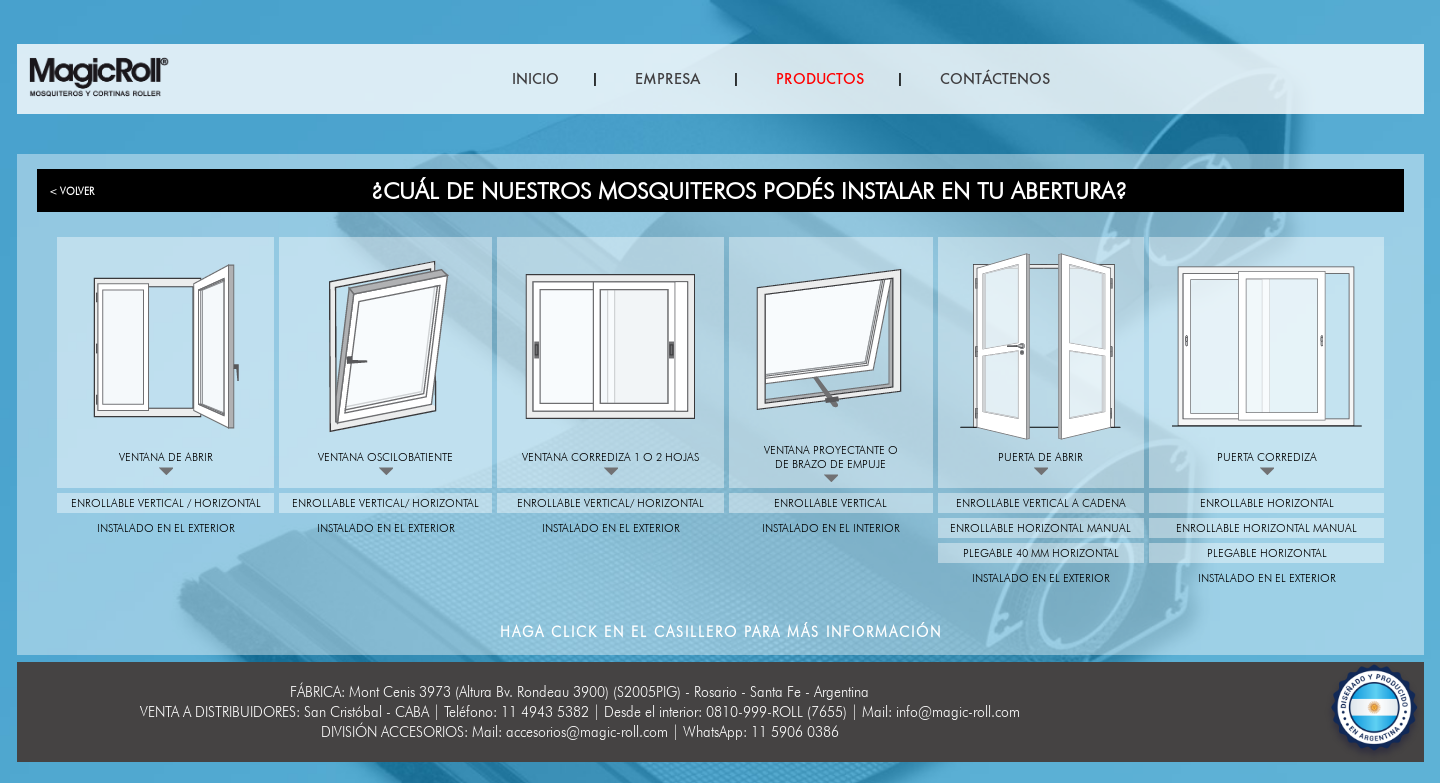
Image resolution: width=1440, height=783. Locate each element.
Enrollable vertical (830, 503)
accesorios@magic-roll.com (587, 732)
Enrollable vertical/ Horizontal (385, 503)
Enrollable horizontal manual (1040, 528)
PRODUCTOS (820, 78)
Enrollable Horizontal (1267, 503)
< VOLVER (71, 191)
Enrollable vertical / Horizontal (166, 503)
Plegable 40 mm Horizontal (1041, 553)
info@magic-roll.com (958, 712)
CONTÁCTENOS (995, 78)
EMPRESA (667, 78)
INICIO (535, 78)
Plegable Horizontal (1267, 553)
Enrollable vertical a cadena (1041, 503)
